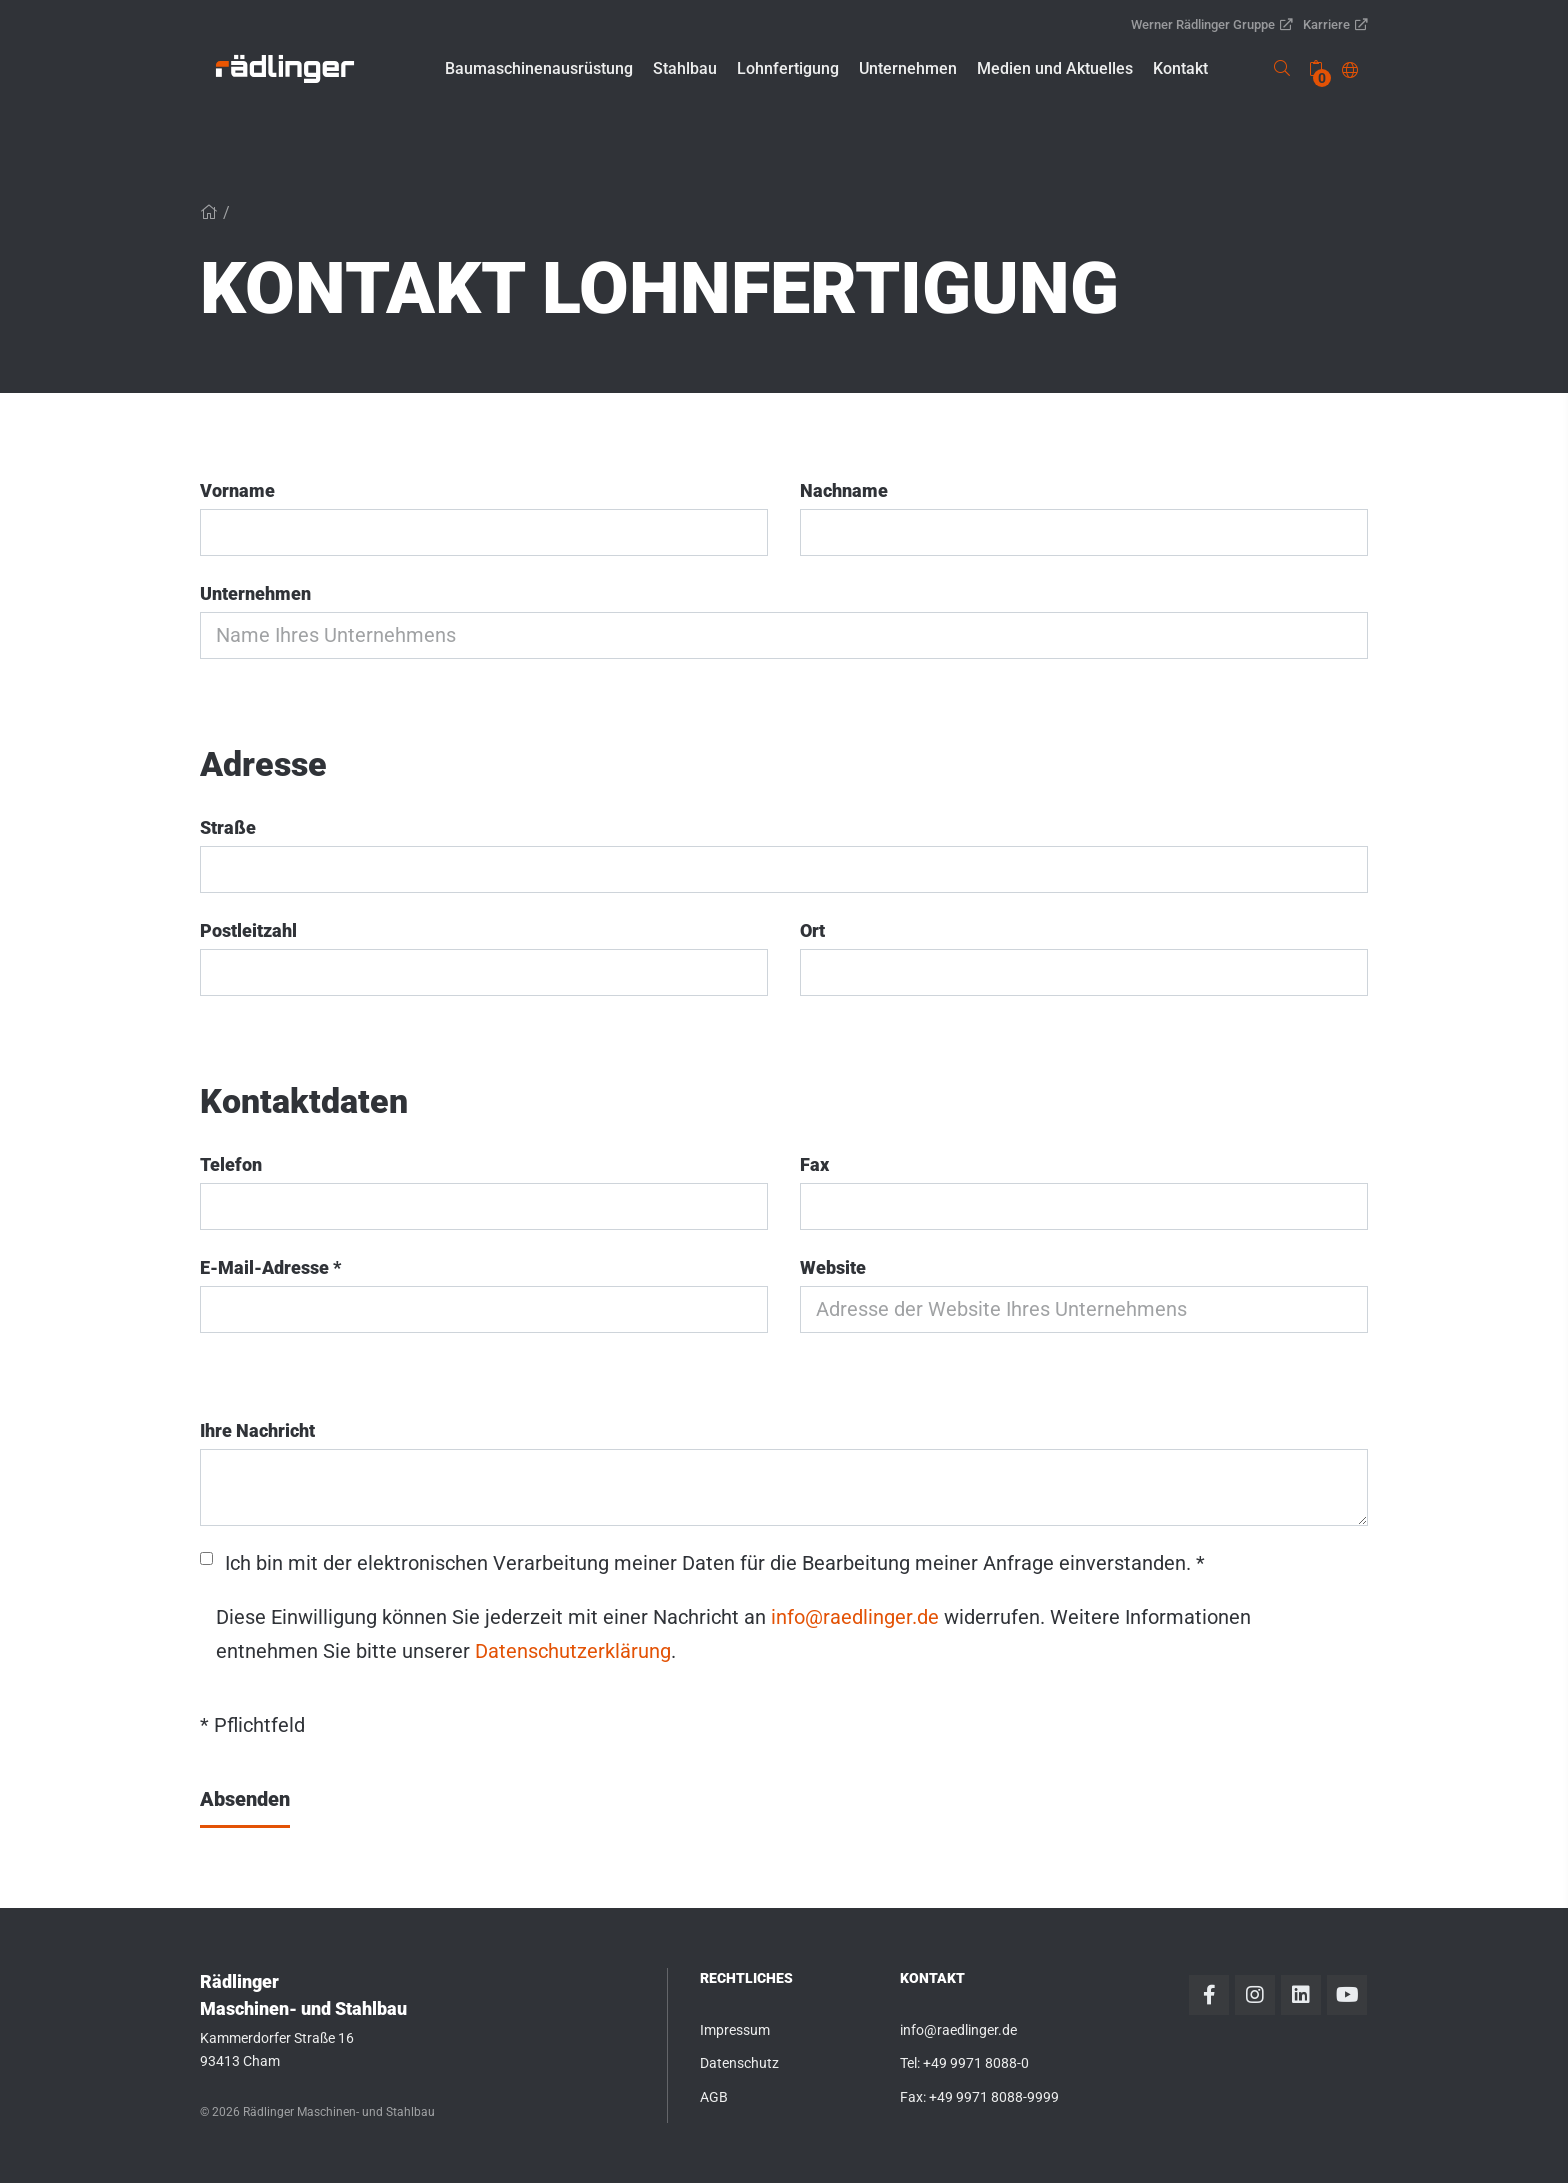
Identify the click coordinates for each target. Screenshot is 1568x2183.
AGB (714, 2097)
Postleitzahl (248, 930)
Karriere (1335, 24)
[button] (539, 69)
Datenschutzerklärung (573, 1651)
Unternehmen (255, 593)
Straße (228, 827)
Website (833, 1267)
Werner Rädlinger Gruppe (1212, 24)
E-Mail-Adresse (270, 1267)
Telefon (231, 1164)
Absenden (245, 1799)
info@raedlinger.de (855, 1617)
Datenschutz (739, 2063)
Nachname (844, 490)
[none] (1316, 68)
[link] (285, 69)
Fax (814, 1164)
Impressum (735, 2030)
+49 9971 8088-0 (976, 2063)
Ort (812, 930)
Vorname (237, 490)
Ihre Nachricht (257, 1430)
